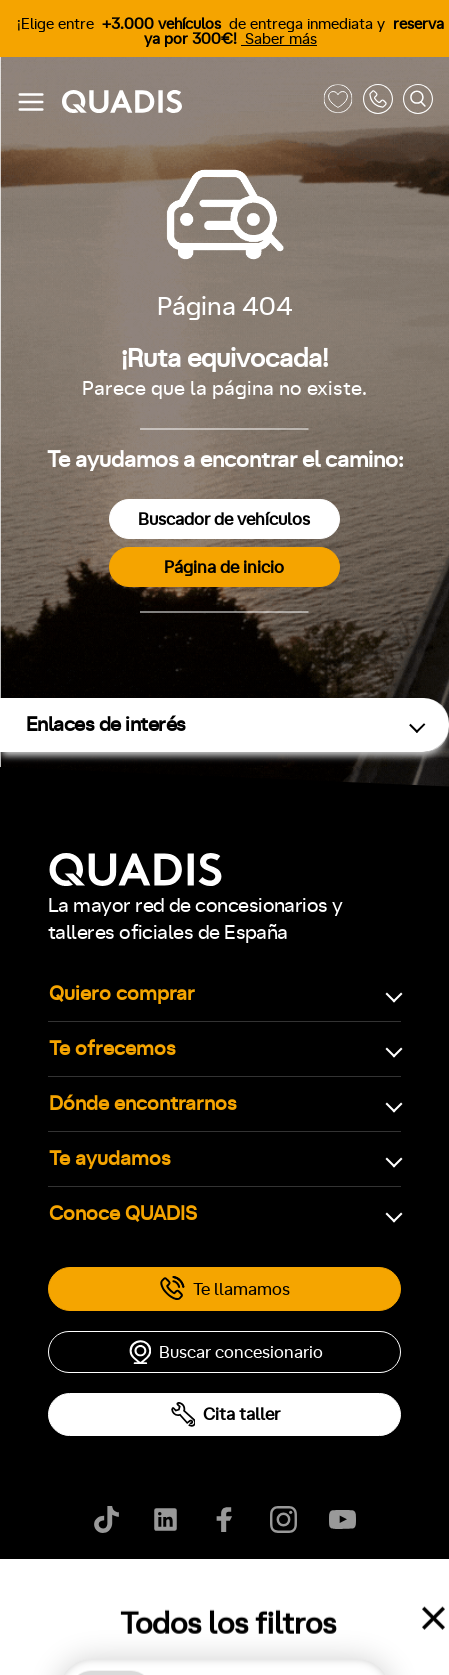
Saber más (279, 39)
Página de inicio (224, 567)
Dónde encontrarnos (143, 1104)
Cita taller (225, 1414)
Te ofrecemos (112, 1049)
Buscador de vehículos (224, 519)
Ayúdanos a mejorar (344, 1595)
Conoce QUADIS (123, 1214)
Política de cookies (102, 1595)
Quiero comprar (122, 994)
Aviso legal (221, 1595)
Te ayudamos (110, 1159)
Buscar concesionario (225, 1352)
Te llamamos (224, 1289)
